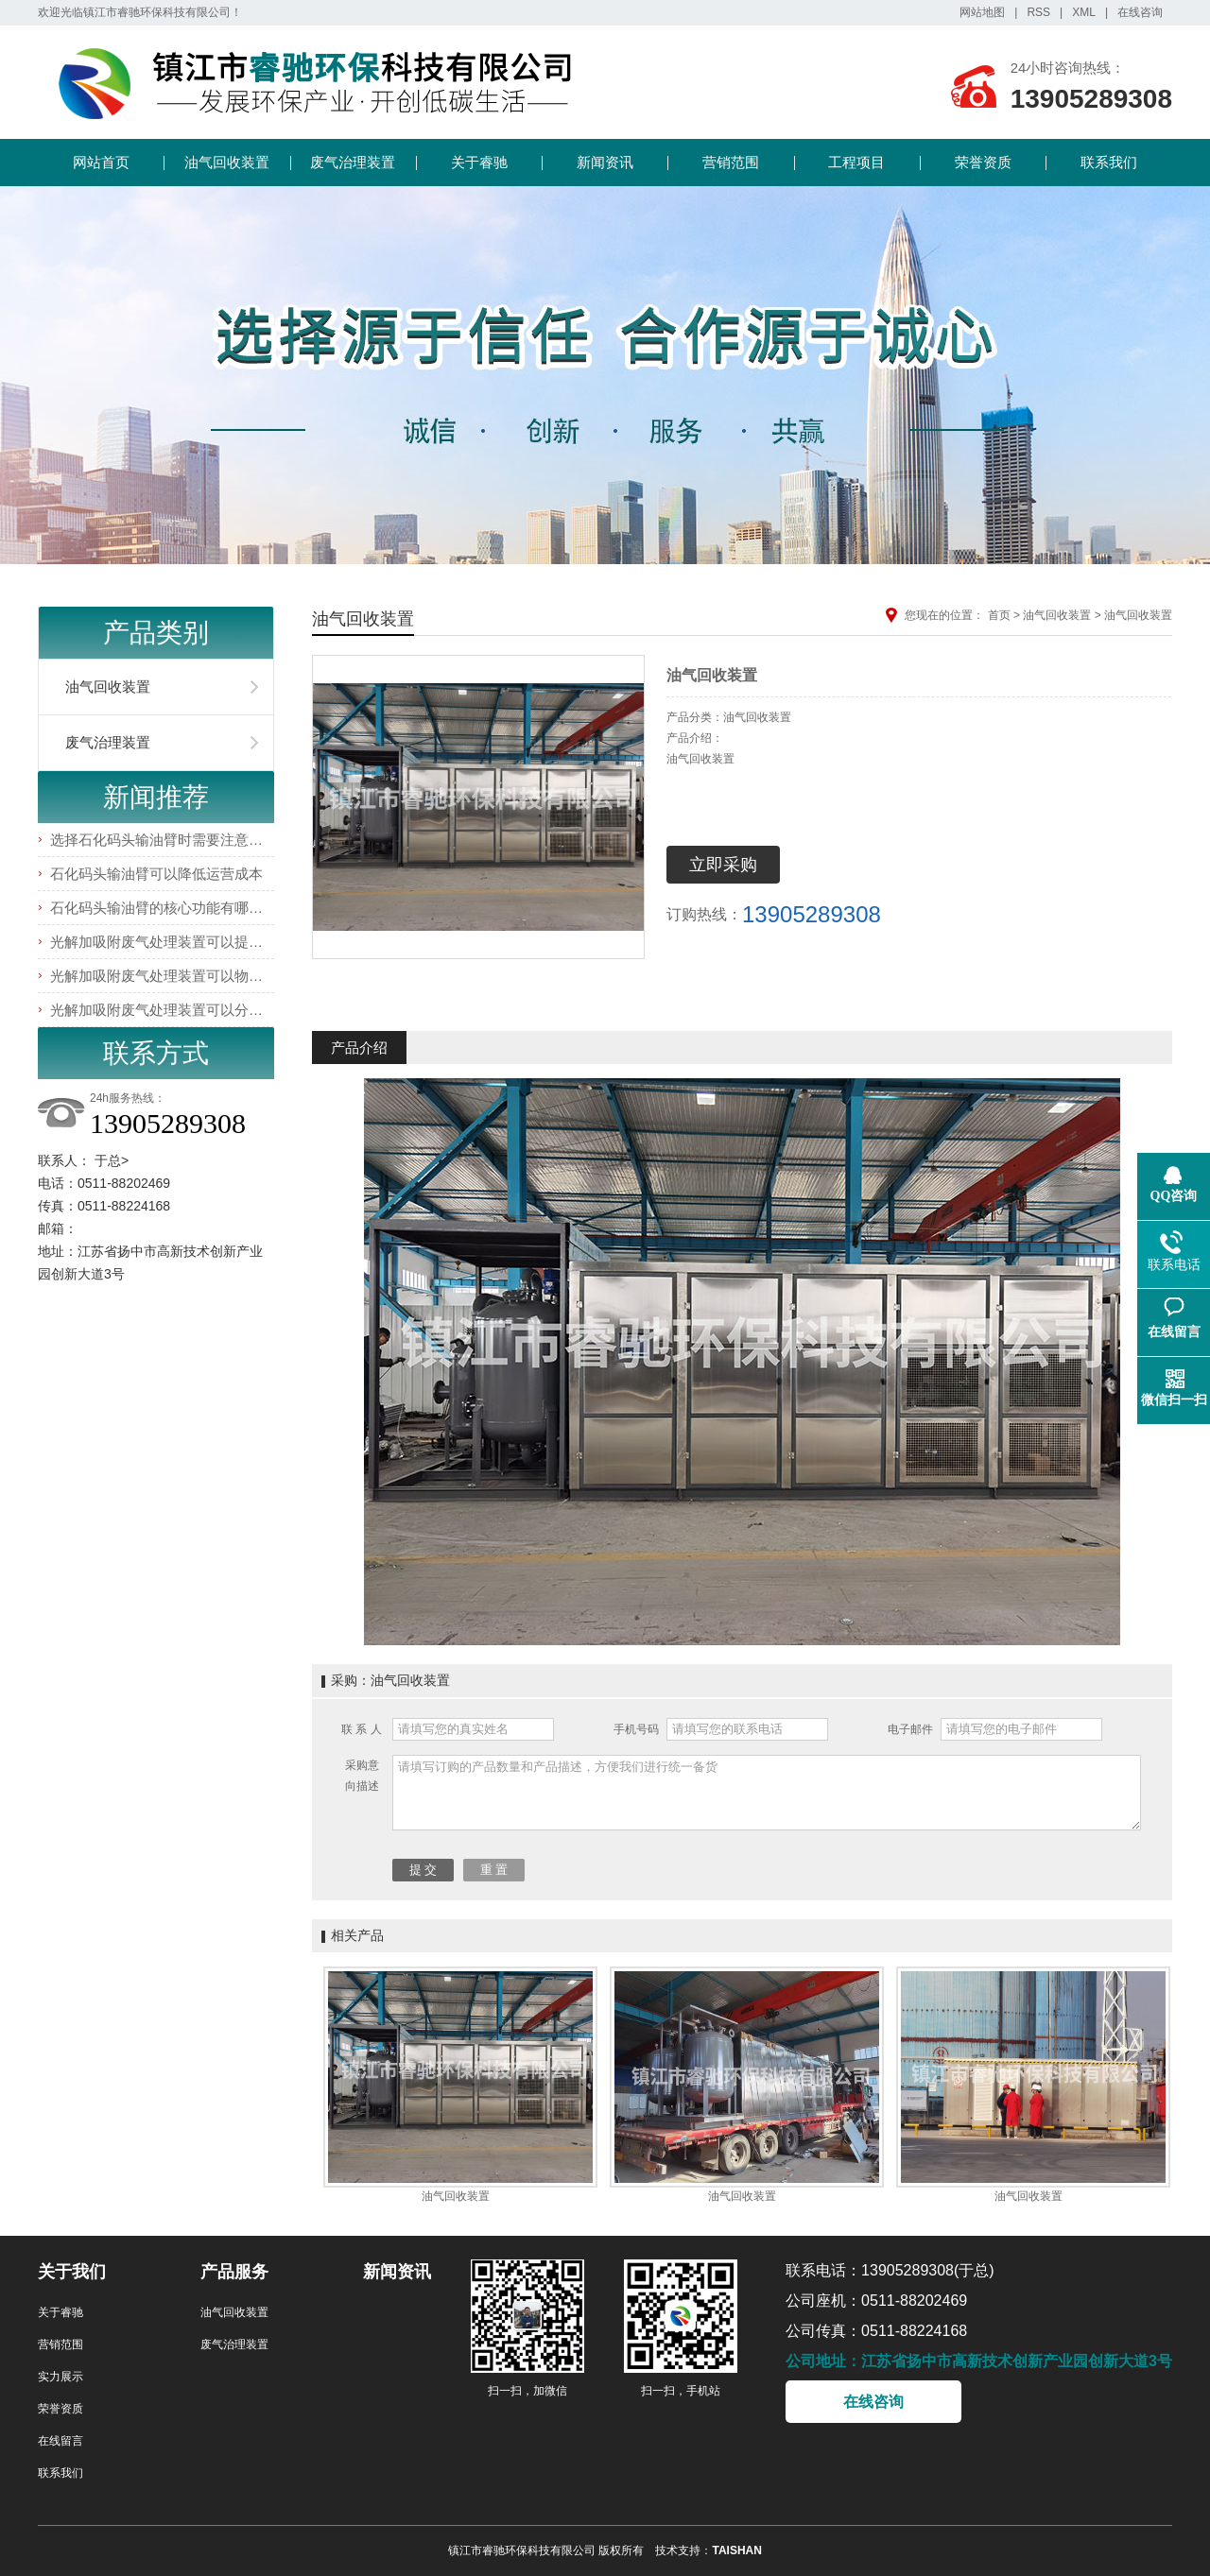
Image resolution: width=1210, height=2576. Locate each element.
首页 (999, 615)
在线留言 (60, 2440)
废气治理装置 (352, 162)
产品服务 (234, 2271)
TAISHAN (736, 2550)
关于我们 (72, 2271)
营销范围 (730, 162)
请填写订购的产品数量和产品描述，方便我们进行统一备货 (766, 1792)
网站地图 (982, 12)
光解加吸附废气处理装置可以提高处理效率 (185, 942)
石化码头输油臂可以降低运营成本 (156, 874)
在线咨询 (1140, 12)
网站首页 (101, 162)
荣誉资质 (983, 162)
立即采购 (723, 864)
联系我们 (1108, 162)
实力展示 (60, 2376)
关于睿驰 (479, 162)
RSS (1038, 12)
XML (1084, 12)
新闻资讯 (605, 162)
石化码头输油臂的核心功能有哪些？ (163, 908)
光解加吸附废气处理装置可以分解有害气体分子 (199, 1010)
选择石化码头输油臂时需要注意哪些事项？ (185, 840)
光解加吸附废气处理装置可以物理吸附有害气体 (199, 976)
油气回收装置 (226, 162)
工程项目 (856, 162)
